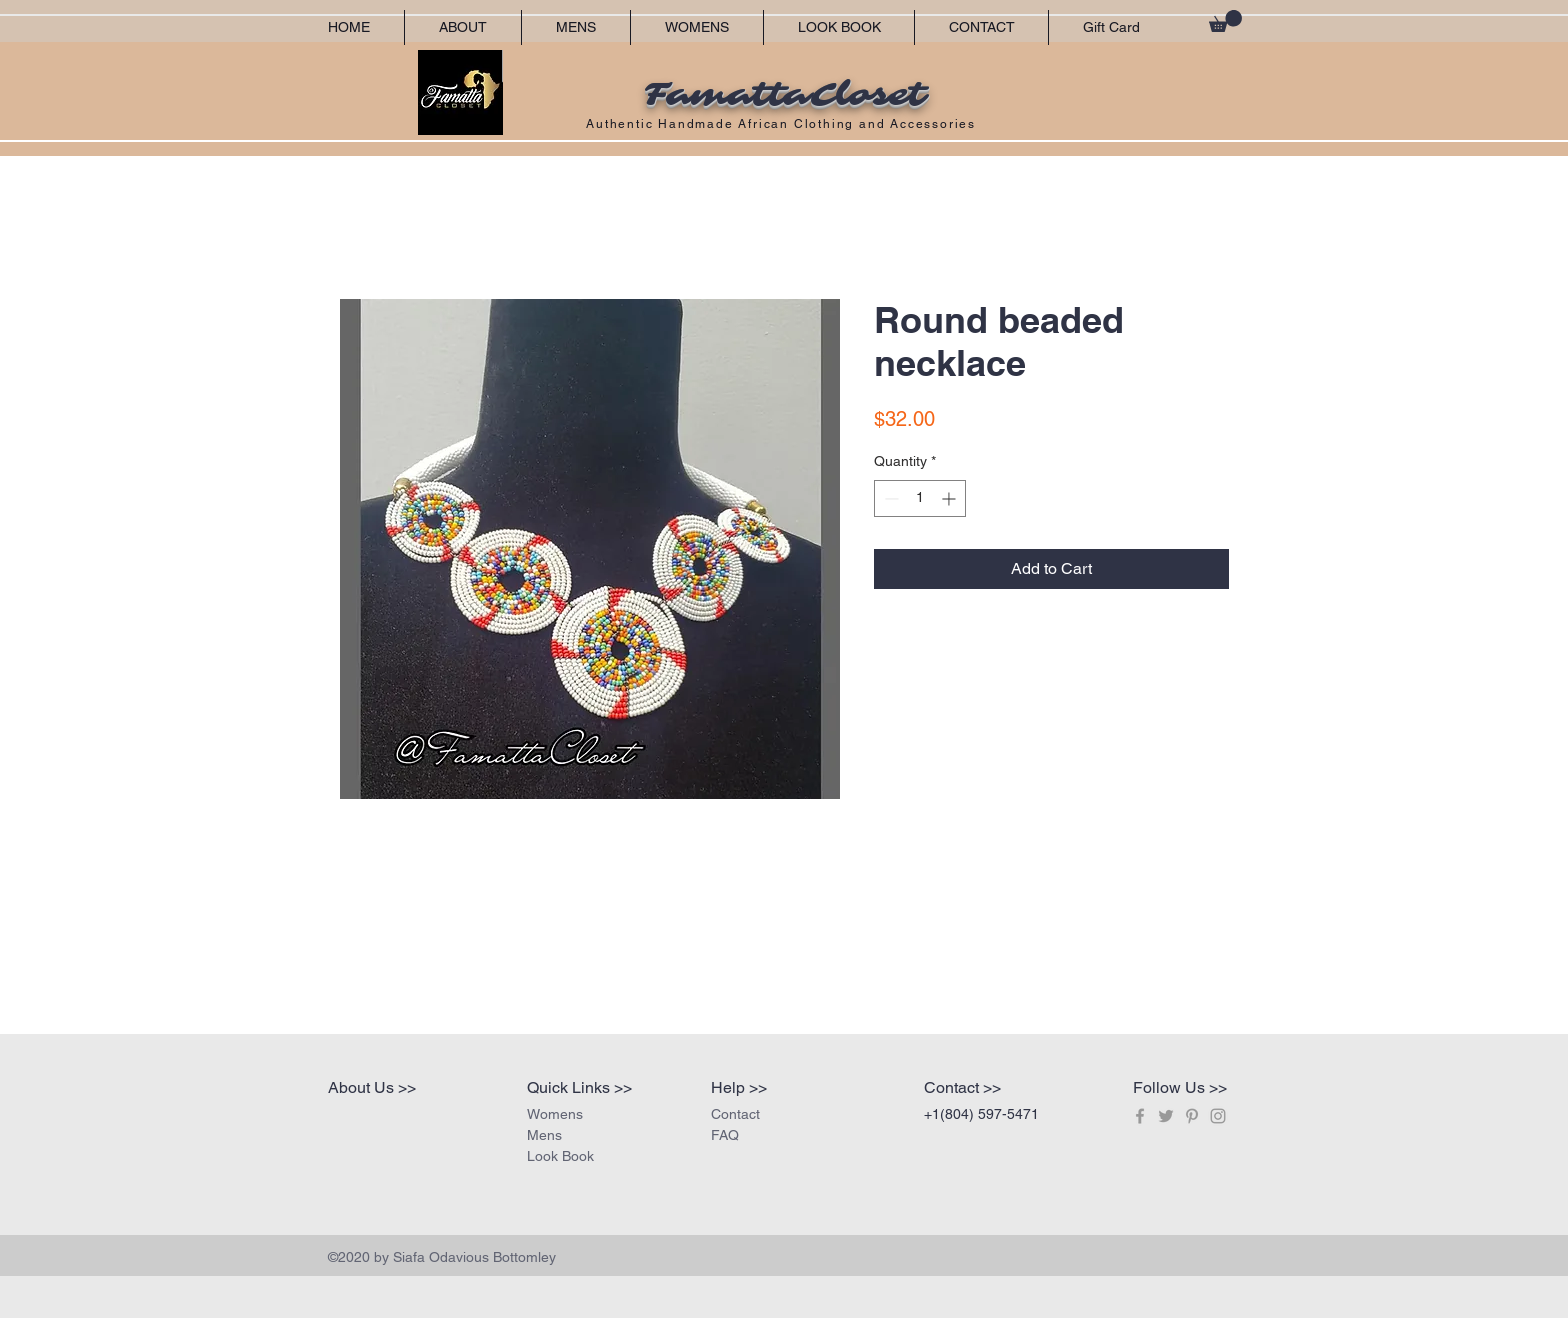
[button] (1225, 21)
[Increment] (950, 498)
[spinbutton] (920, 498)
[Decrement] (889, 498)
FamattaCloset (784, 95)
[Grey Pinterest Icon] (1192, 1116)
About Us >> (372, 1087)
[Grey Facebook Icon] (1140, 1116)
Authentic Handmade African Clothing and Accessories (783, 124)
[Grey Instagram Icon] (1218, 1116)
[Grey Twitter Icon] (1166, 1116)
